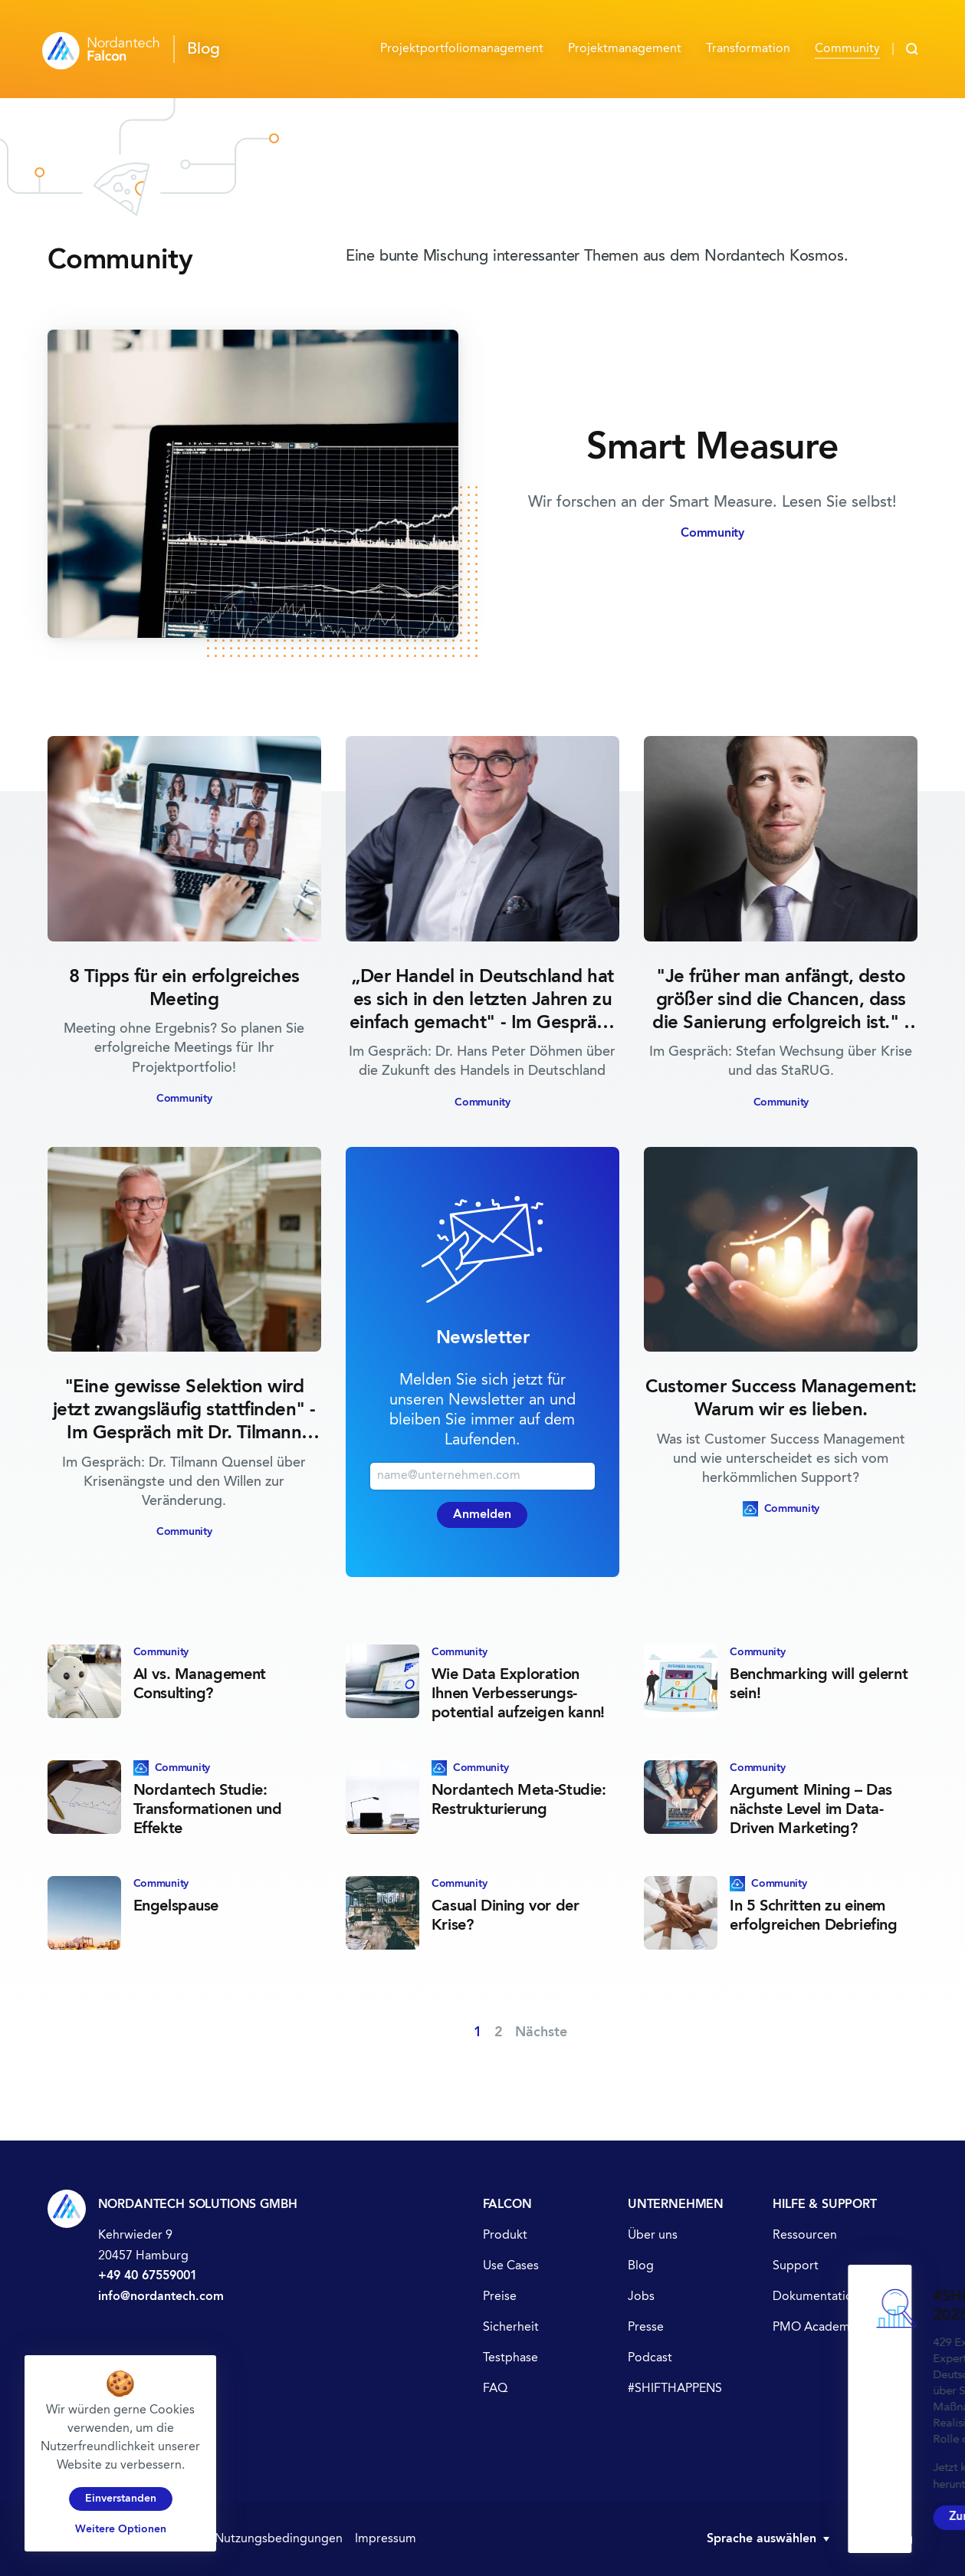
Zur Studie (612, 2514)
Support (796, 2266)
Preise (500, 2297)
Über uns (653, 2235)
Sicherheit (511, 2327)
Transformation (748, 49)
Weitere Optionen (120, 2529)
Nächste (541, 2032)
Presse (646, 2327)
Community (847, 49)
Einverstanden (120, 2498)
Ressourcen (805, 2235)
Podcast (650, 2358)
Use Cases (511, 2266)
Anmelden (482, 1515)
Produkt (505, 2235)
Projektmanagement (624, 49)
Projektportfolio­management (461, 49)
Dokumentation (816, 2297)
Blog (641, 2266)
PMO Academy (814, 2327)
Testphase (510, 2358)
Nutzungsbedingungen (279, 2539)
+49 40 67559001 (147, 2276)
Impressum (385, 2539)
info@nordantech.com (161, 2297)
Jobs (641, 2297)
